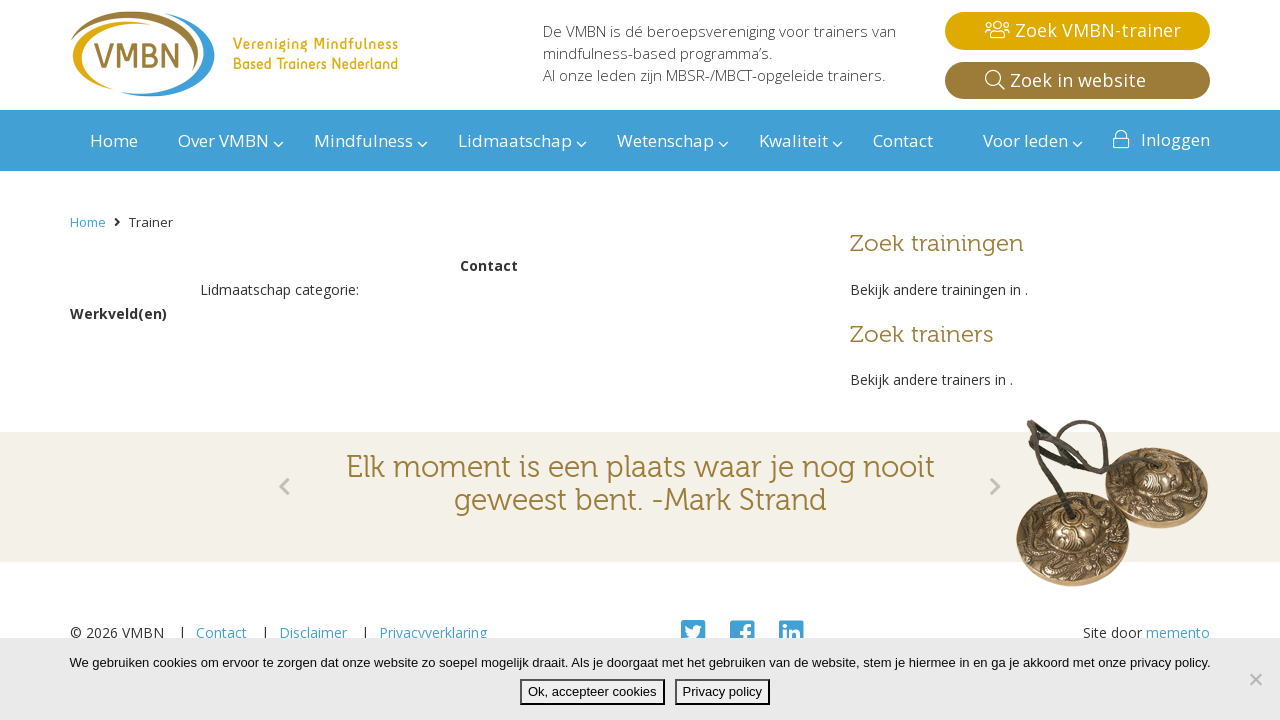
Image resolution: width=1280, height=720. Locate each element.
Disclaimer (313, 632)
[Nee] (1255, 679)
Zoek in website (1065, 80)
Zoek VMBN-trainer (1083, 30)
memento (1178, 632)
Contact (221, 632)
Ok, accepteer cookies (592, 691)
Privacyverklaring (433, 632)
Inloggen (1175, 139)
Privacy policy (722, 691)
